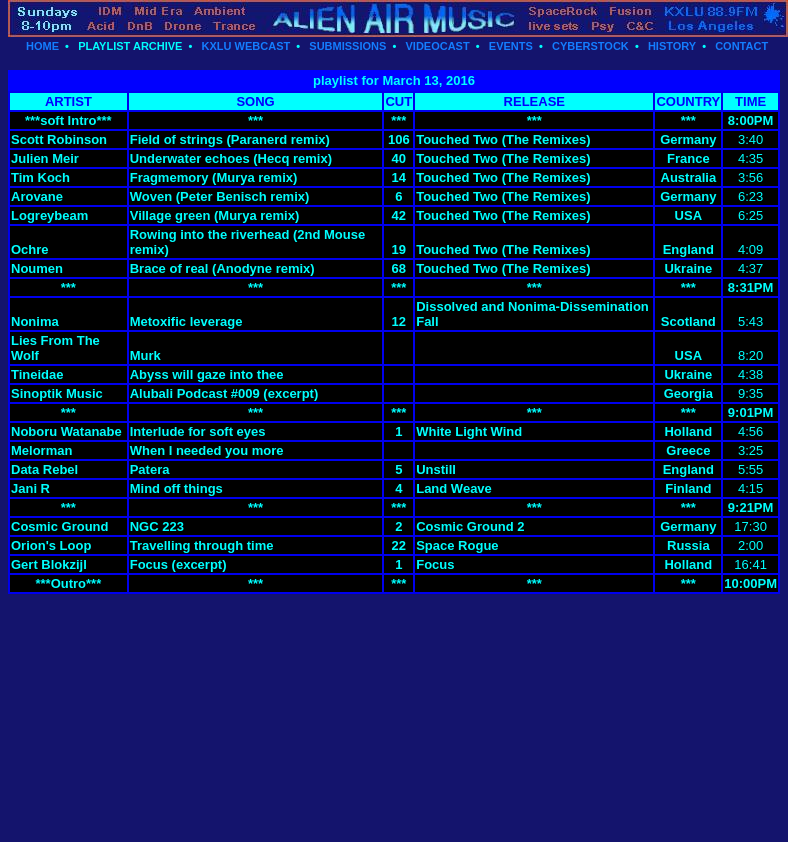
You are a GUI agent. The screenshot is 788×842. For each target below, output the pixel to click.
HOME (42, 46)
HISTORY (672, 46)
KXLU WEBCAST (246, 46)
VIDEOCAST (437, 46)
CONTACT (741, 46)
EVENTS (511, 46)
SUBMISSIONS (347, 46)
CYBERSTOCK (590, 46)
